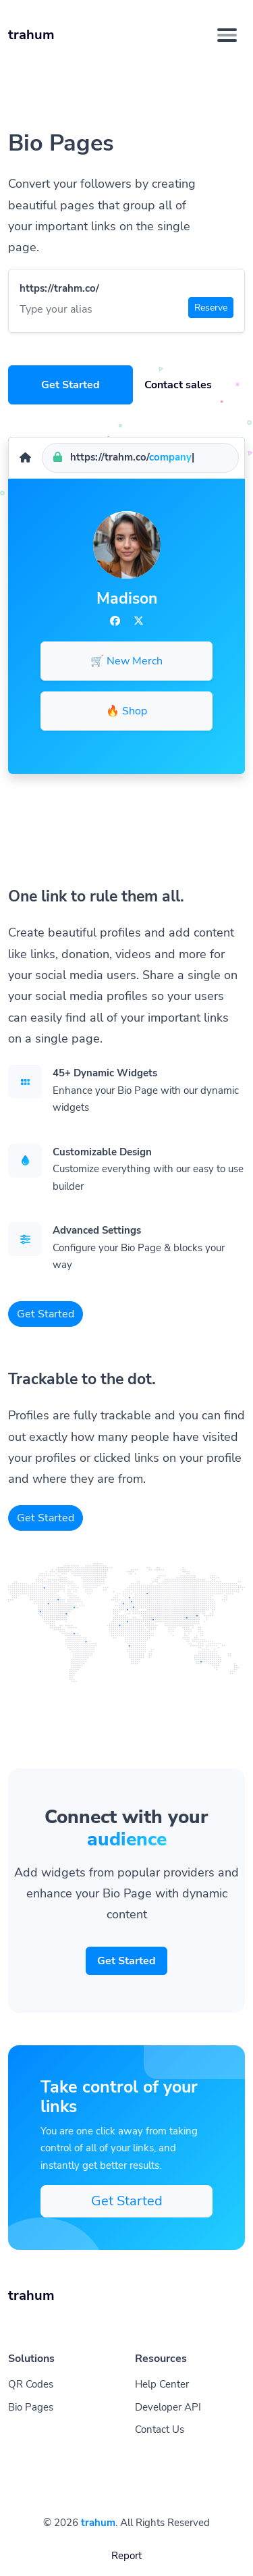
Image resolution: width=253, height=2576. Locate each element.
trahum (98, 2522)
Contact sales (178, 384)
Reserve (210, 307)
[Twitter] (139, 621)
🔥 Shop (126, 711)
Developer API (168, 2407)
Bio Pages (30, 2407)
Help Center (162, 2384)
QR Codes (30, 2384)
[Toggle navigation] (227, 35)
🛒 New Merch (126, 661)
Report (126, 2555)
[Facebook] (115, 621)
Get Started (70, 384)
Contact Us (159, 2429)
